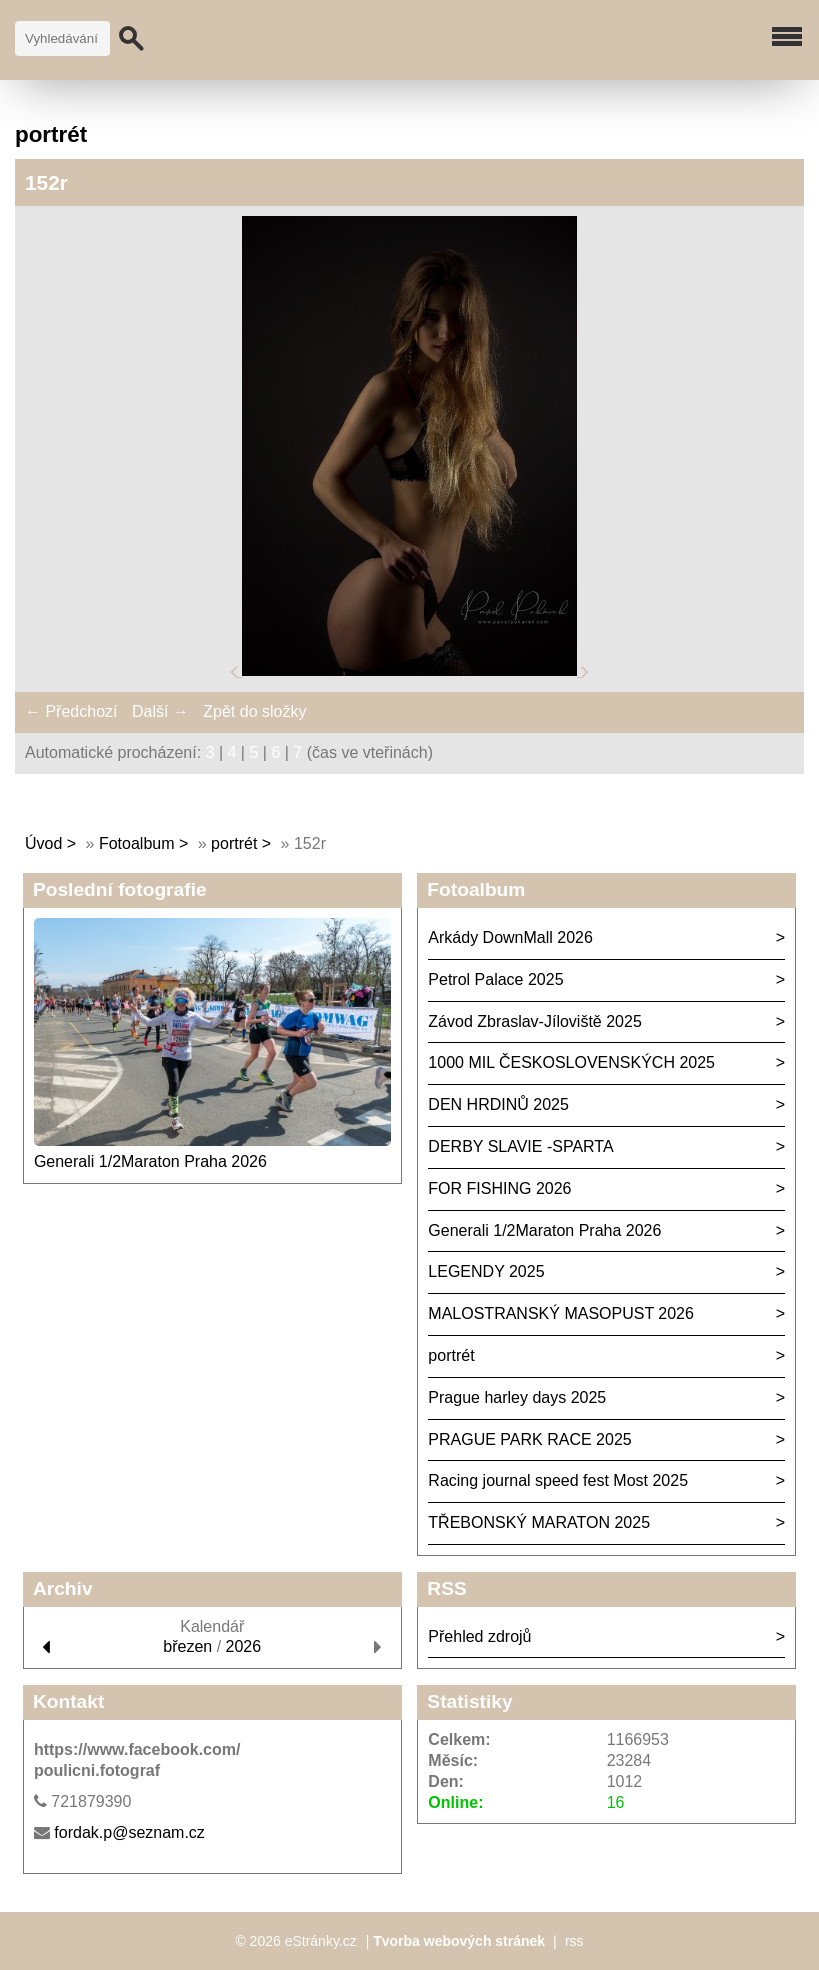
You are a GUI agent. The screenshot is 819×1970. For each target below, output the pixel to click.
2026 (244, 1646)
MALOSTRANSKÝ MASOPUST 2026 (561, 1313)
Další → (160, 711)
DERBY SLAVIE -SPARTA (520, 1146)
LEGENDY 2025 (486, 1271)
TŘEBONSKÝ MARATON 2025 (539, 1522)
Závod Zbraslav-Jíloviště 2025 (534, 1021)
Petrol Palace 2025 (495, 979)
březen (187, 1646)
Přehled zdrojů (479, 1636)
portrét (234, 843)
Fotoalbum (137, 843)
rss (574, 1941)
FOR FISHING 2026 (499, 1188)
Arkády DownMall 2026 (510, 937)
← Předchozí (71, 711)
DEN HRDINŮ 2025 (498, 1104)
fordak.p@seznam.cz (129, 1832)
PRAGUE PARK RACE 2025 (529, 1439)
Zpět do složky (254, 711)
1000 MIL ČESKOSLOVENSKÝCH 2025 (571, 1062)
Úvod (43, 843)
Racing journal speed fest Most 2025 (558, 1480)
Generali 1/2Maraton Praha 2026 (150, 1161)
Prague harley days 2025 (517, 1397)
